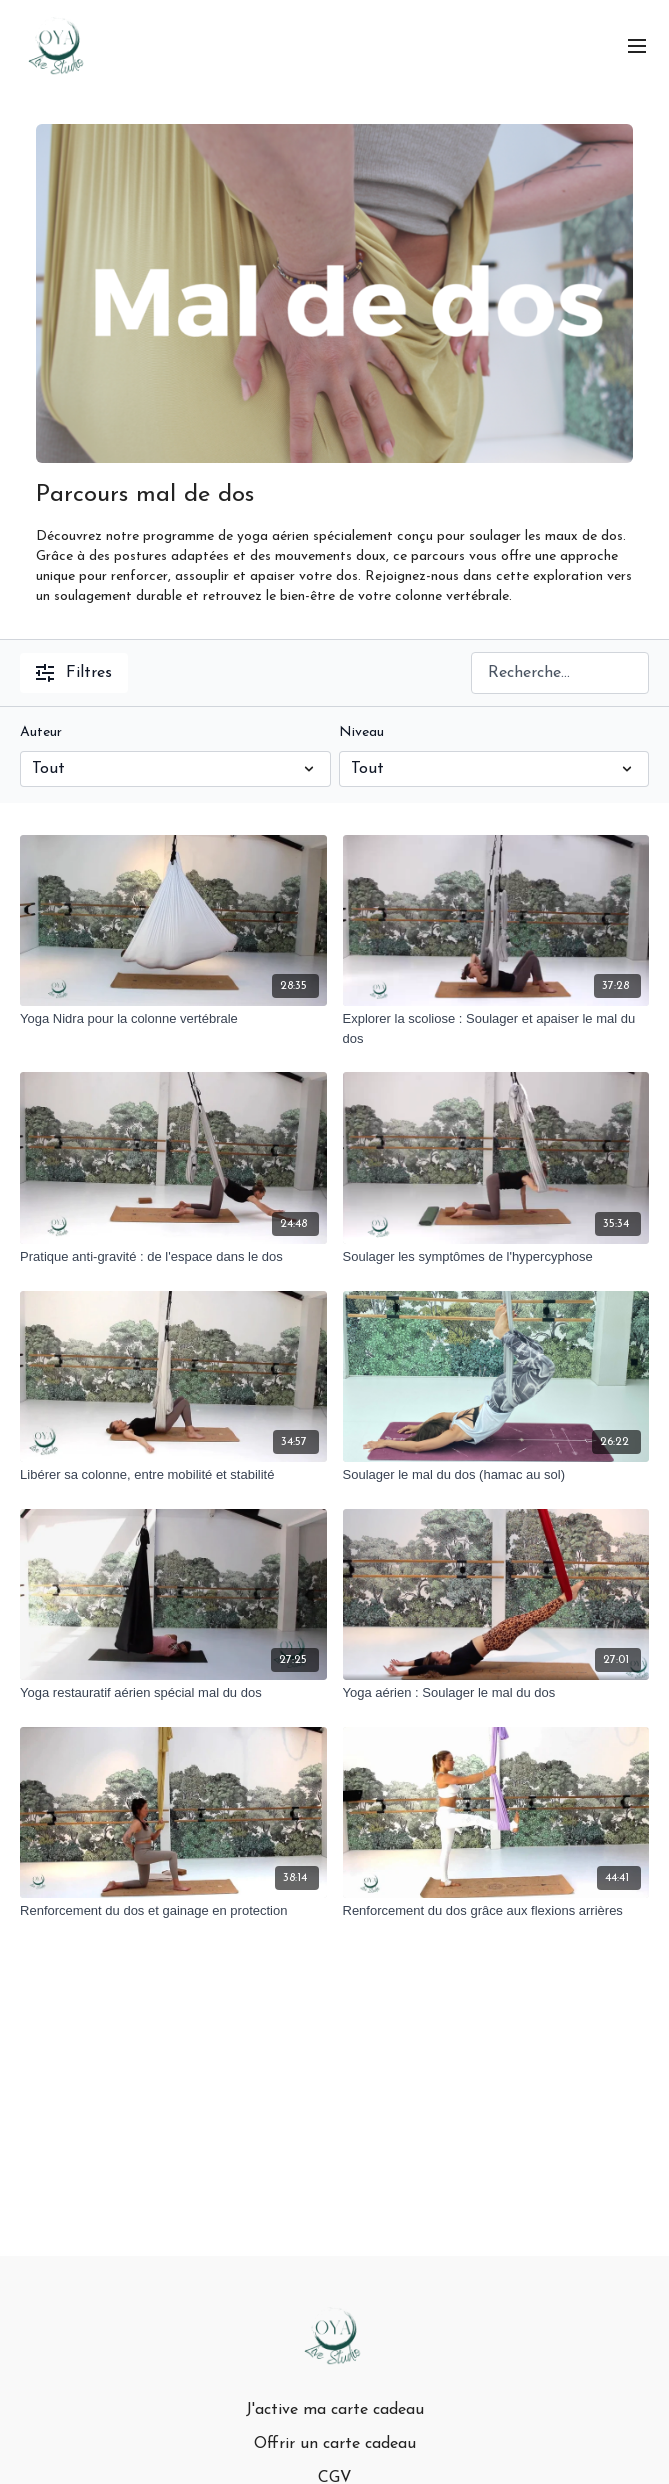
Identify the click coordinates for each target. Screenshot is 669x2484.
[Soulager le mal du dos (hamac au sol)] (496, 1475)
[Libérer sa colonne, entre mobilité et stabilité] (173, 1475)
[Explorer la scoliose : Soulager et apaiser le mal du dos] (496, 1028)
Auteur (41, 732)
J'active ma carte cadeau (335, 2410)
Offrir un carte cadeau (335, 2444)
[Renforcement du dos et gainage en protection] (173, 1911)
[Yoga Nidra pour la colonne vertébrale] (173, 1019)
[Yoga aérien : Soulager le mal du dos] (496, 1693)
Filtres (74, 673)
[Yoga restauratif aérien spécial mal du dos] (173, 1693)
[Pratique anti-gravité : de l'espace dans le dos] (173, 1257)
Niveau (361, 732)
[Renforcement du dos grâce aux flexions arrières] (496, 1911)
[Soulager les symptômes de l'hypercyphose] (496, 1257)
